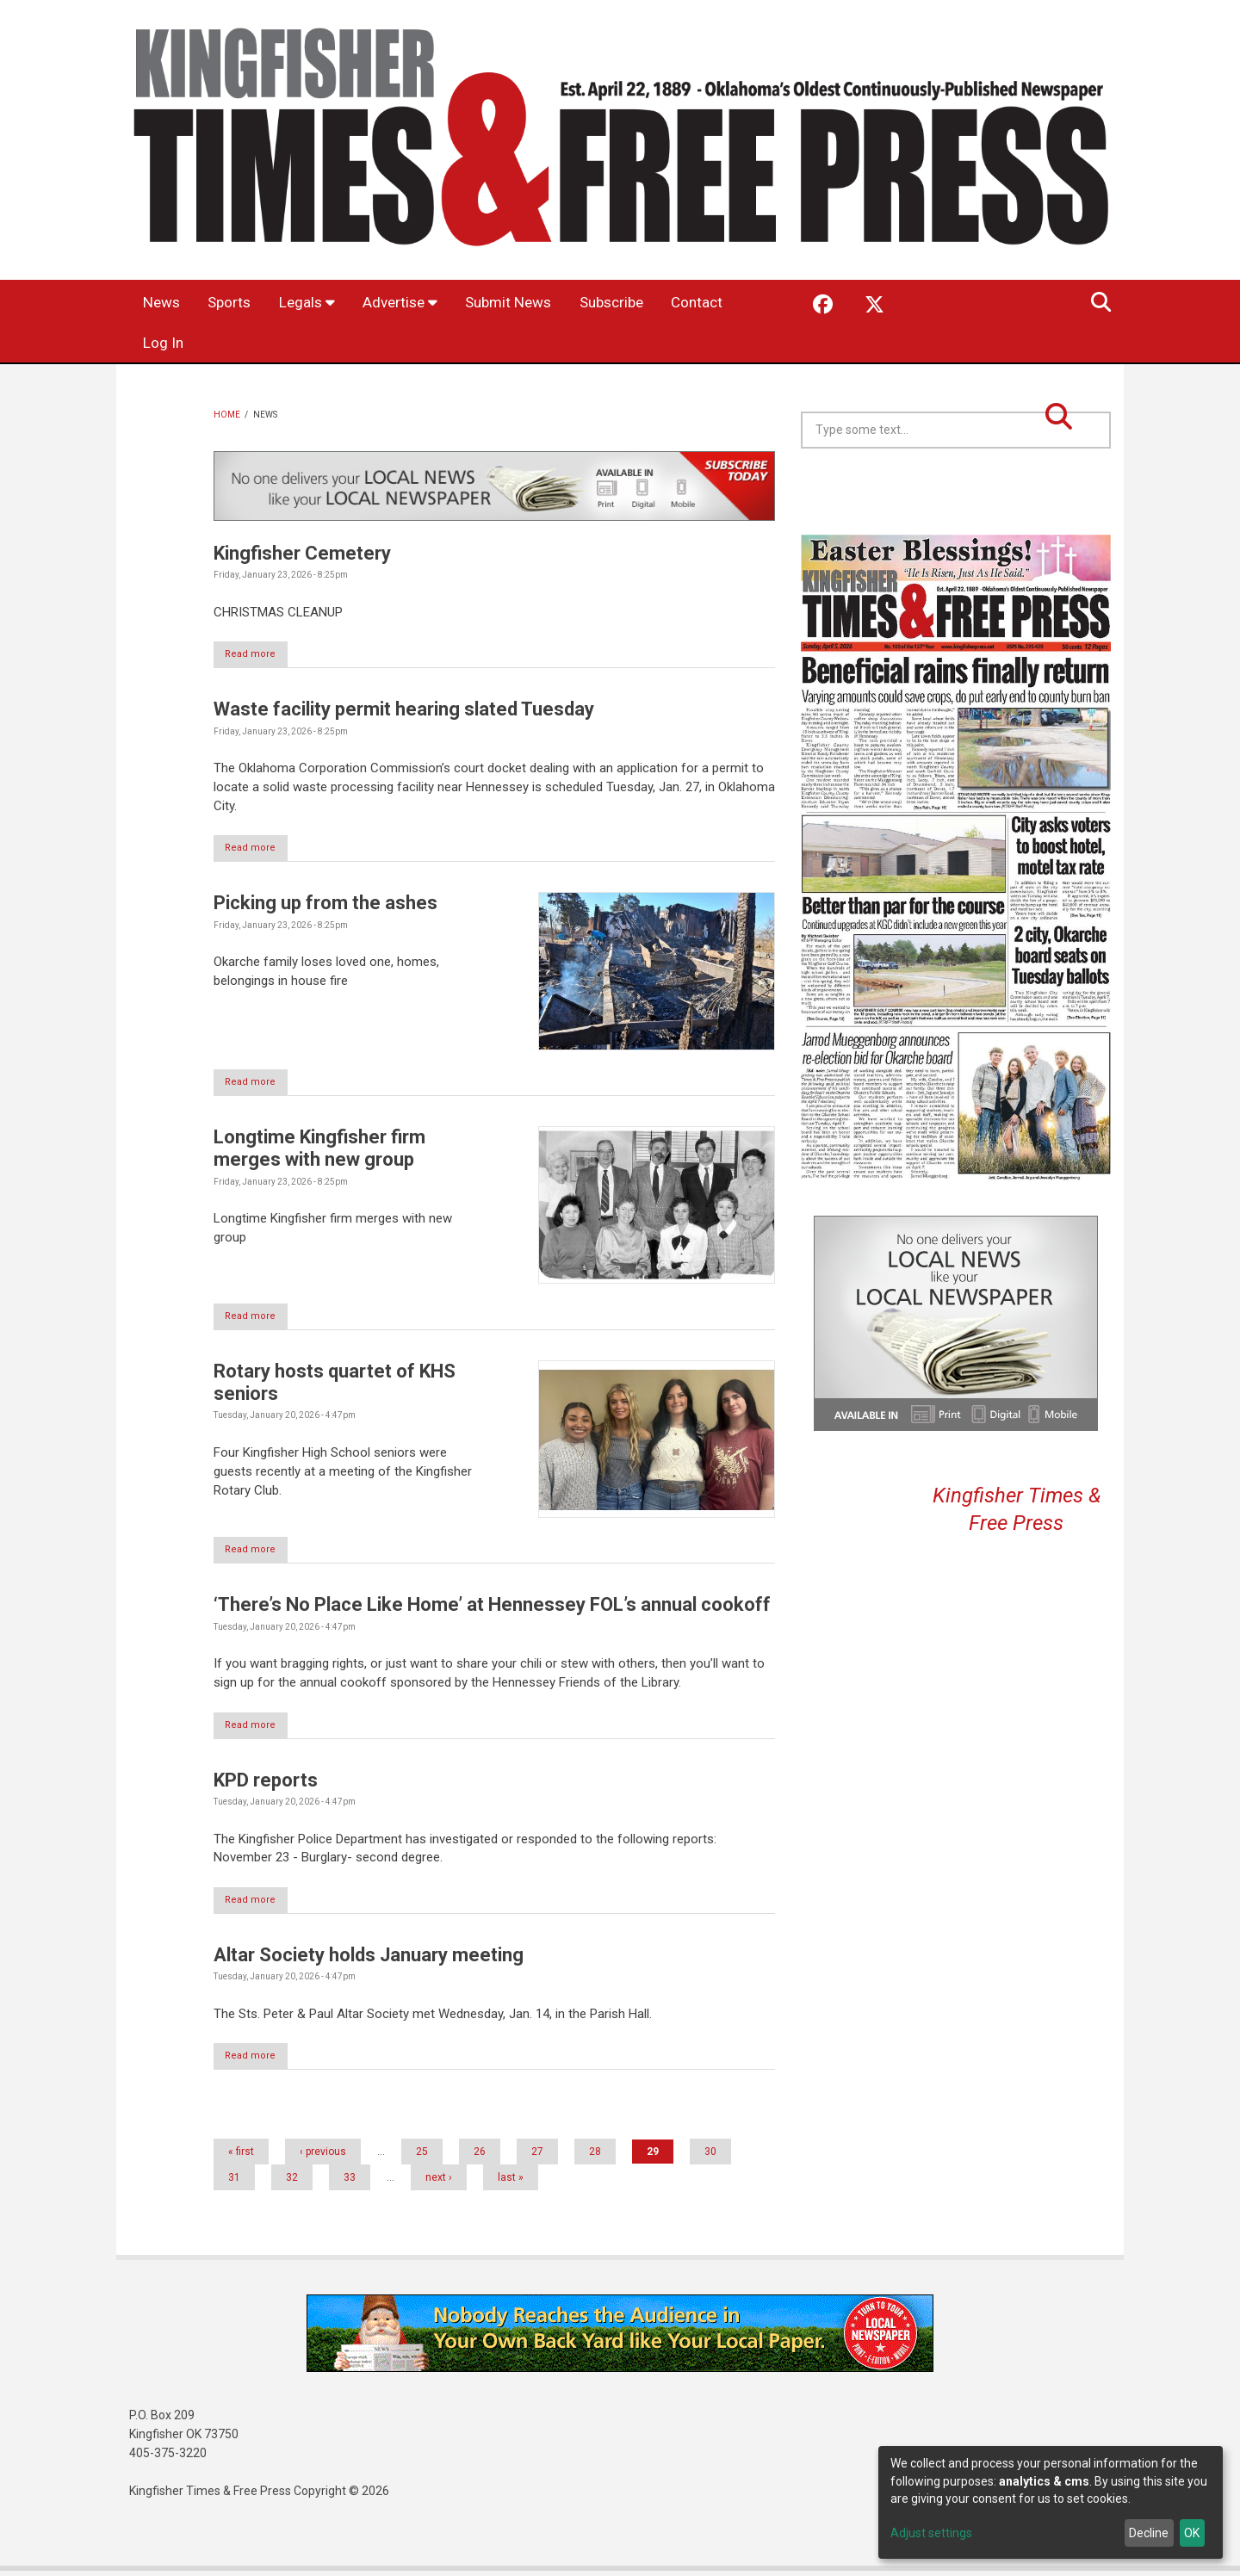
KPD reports (266, 1783)
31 (234, 2183)
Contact (172, 344)
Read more (258, 654)
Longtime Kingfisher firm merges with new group (319, 1151)
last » (511, 2183)
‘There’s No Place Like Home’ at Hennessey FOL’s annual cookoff (492, 1608)
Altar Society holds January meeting (369, 1959)
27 (537, 2157)
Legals (321, 303)
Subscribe (650, 303)
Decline (1149, 2533)
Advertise (420, 303)
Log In (250, 344)
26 (480, 2157)
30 (710, 2157)
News (165, 303)
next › (438, 2183)
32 (292, 2183)
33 (350, 2183)
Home (227, 414)
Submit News (537, 303)
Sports (239, 303)
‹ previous (323, 2157)
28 (595, 2157)
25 (422, 2157)
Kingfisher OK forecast (1076, 491)
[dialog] (1050, 2502)
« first (241, 2157)
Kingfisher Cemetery (302, 553)
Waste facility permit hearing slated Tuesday (404, 710)
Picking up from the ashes (325, 904)
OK (1192, 2533)
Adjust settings (931, 2533)
